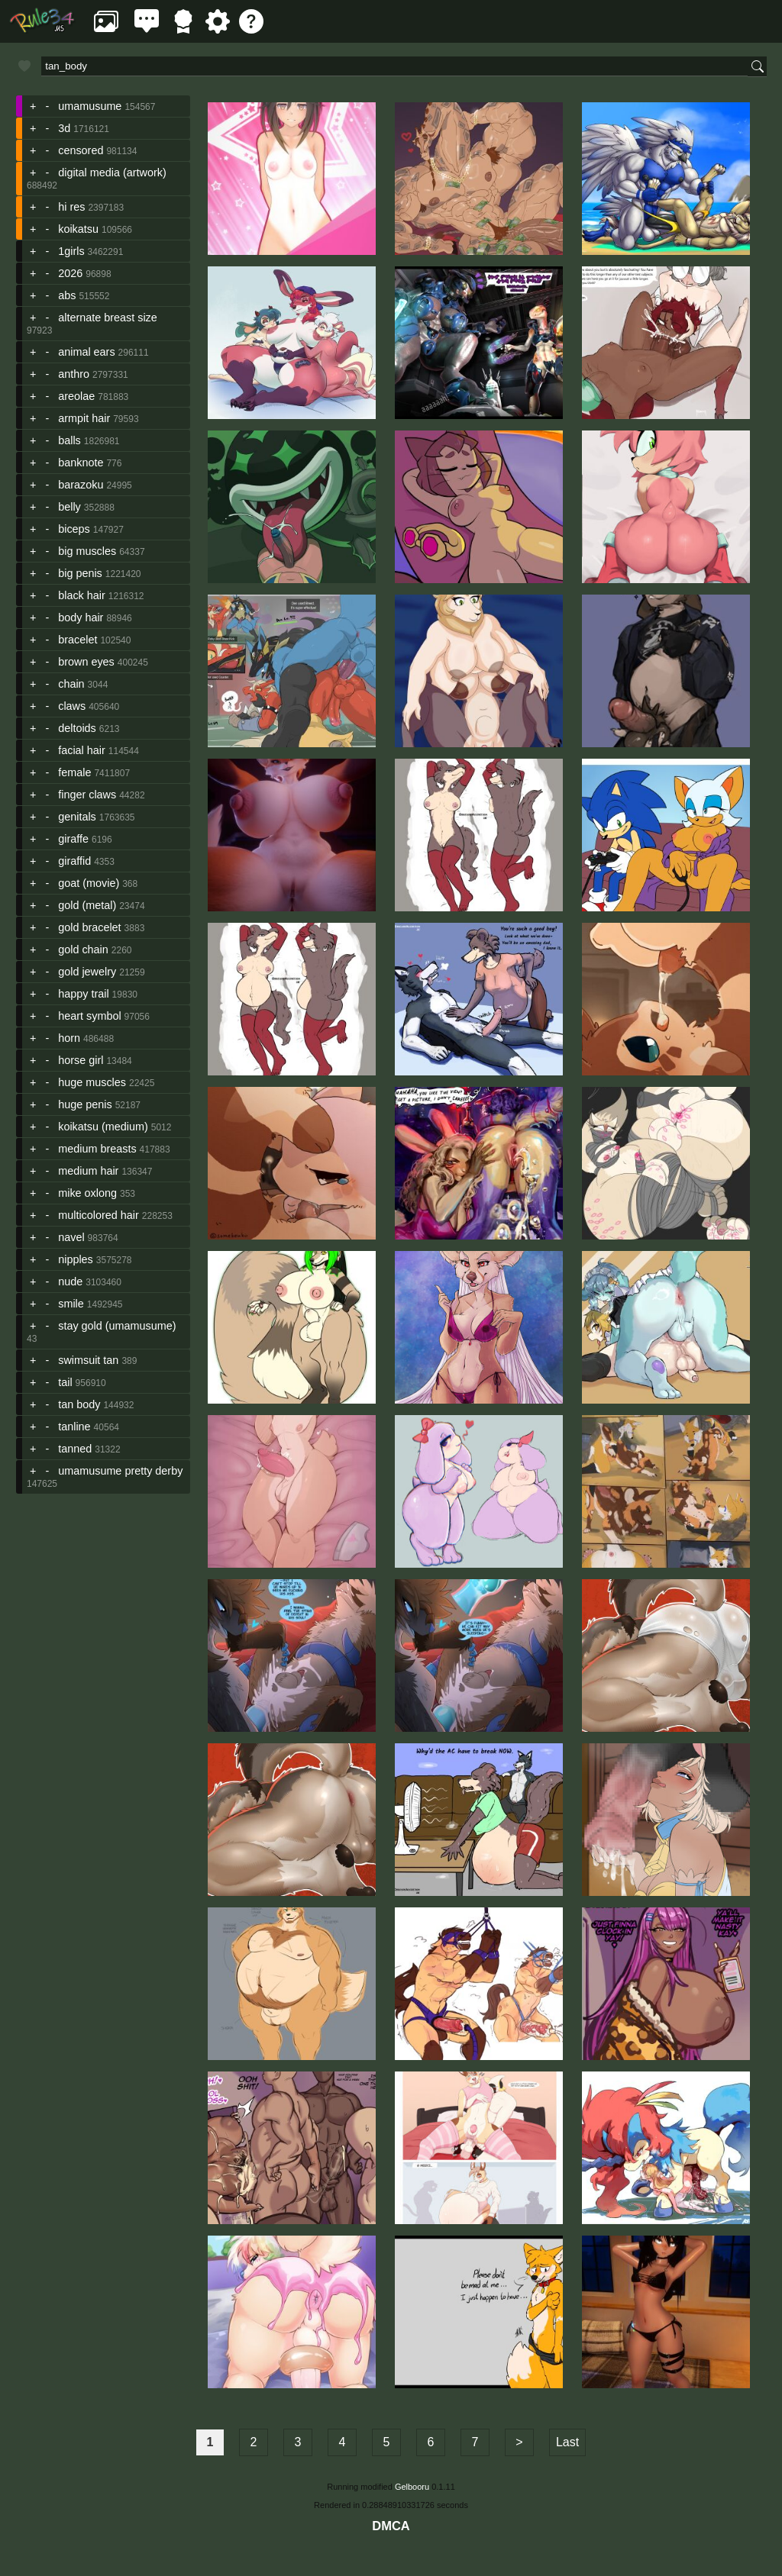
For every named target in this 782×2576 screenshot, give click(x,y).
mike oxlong (87, 1193)
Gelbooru (412, 2486)
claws (72, 706)
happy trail (83, 994)
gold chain (83, 949)
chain (71, 684)
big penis (80, 573)
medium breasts (97, 1149)
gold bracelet (89, 927)
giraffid (74, 861)
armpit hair (84, 418)
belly (69, 507)
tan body (79, 1404)
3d (64, 128)
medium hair (88, 1171)
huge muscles (92, 1082)
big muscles (87, 551)
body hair (80, 617)
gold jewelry (87, 972)
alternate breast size (107, 317)
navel (71, 1237)
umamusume (89, 106)
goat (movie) (88, 883)
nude (70, 1281)
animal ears (86, 352)
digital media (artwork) (112, 172)
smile (71, 1304)
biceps (74, 529)
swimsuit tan (88, 1360)
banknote (80, 462)
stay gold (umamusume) (117, 1326)
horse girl (80, 1060)
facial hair (81, 750)
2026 (70, 273)
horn (69, 1038)
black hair (81, 595)
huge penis (84, 1104)
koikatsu (78, 229)
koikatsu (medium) (103, 1126)
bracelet (77, 640)
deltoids (77, 728)
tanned (75, 1449)
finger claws (87, 794)
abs (67, 295)
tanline (74, 1426)
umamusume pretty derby (120, 1471)
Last (567, 2442)
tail (65, 1382)
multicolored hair (98, 1215)
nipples (75, 1259)
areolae (76, 396)
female (74, 772)
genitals (77, 817)
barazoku (80, 485)
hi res (71, 207)
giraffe (73, 839)
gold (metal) (87, 905)
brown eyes (86, 662)
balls (69, 440)
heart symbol (89, 1016)
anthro (73, 374)
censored (80, 150)
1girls (71, 251)
